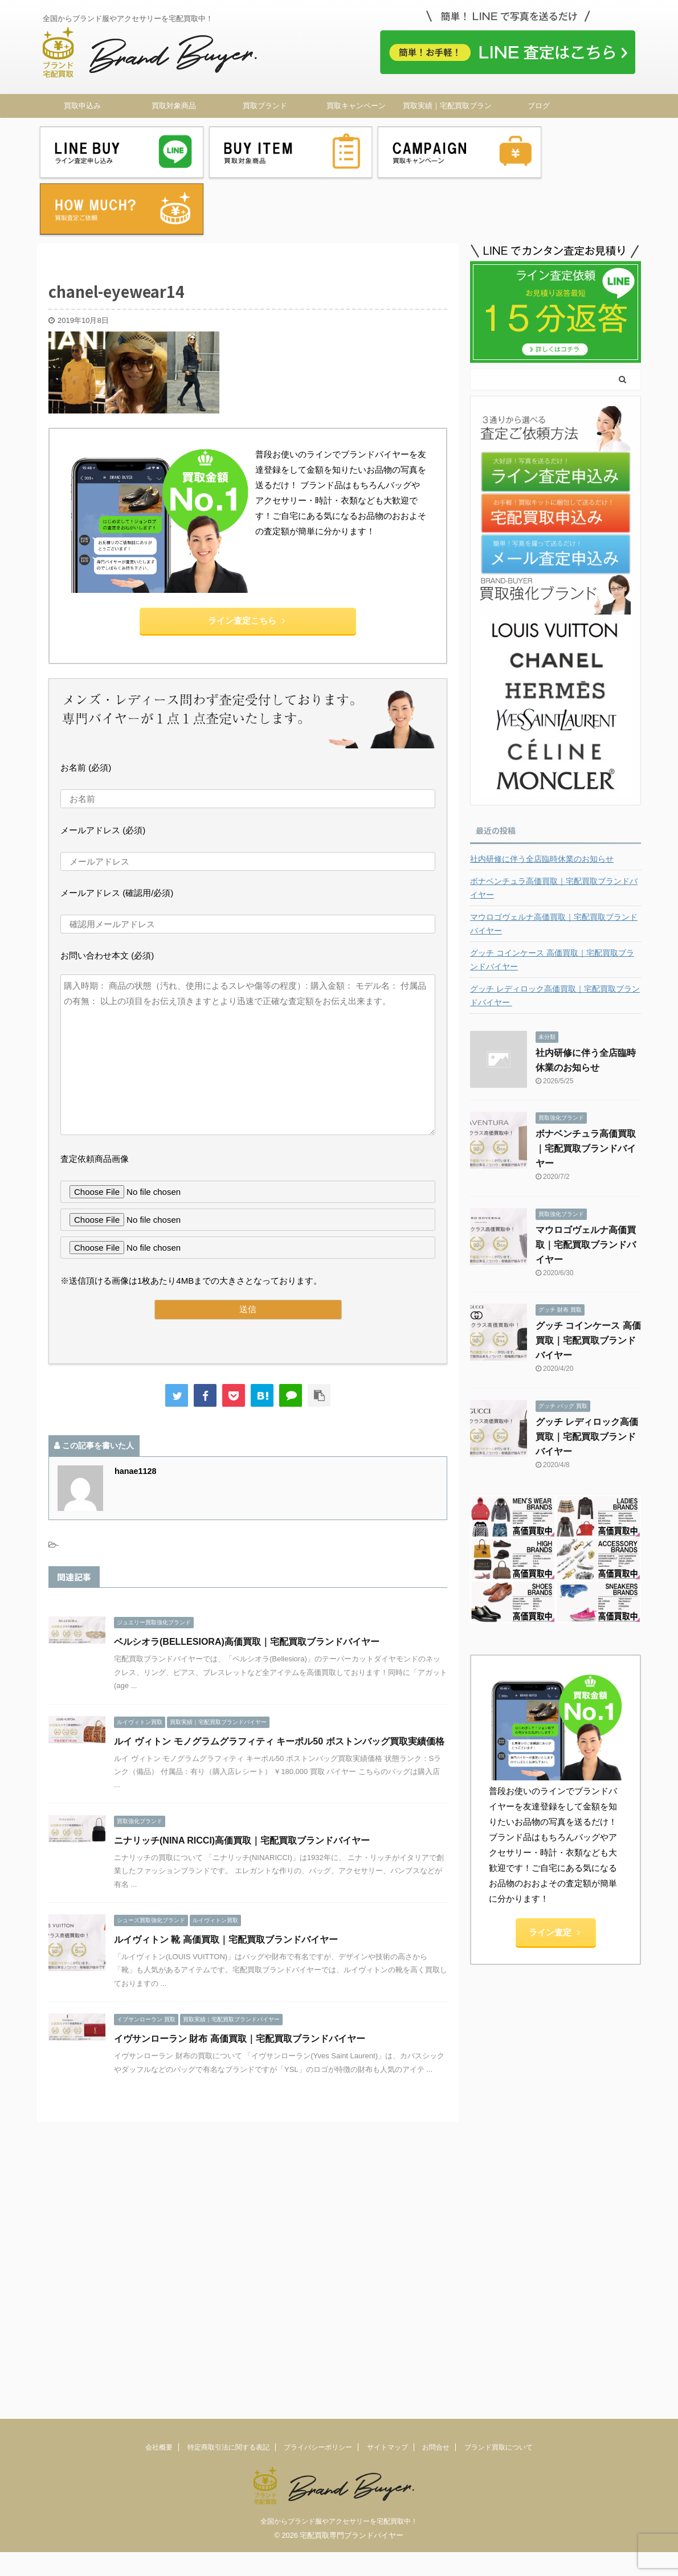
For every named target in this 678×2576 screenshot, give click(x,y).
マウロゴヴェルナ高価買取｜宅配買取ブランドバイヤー (554, 861)
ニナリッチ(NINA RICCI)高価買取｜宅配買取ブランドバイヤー (242, 1778)
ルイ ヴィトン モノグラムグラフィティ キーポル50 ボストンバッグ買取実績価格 (279, 1679)
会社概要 (159, 2099)
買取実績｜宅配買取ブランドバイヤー (447, 109)
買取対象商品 (174, 105)
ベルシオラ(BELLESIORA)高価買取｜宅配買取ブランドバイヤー (246, 1579)
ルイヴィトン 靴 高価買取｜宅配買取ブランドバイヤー (226, 1877)
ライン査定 (554, 1869)
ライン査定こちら (246, 558)
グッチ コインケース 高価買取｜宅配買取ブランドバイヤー (552, 897)
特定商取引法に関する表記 (228, 2099)
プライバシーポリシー (318, 2099)
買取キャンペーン (356, 105)
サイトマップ (387, 2099)
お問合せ (436, 2099)
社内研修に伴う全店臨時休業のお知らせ (542, 796)
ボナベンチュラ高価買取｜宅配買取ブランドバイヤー (554, 825)
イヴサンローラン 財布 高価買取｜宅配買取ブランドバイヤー (239, 1976)
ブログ (539, 105)
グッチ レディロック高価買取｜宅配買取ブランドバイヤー (555, 933)
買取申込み (82, 105)
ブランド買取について (498, 2099)
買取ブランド (265, 105)
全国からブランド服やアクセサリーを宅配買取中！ (339, 2173)
